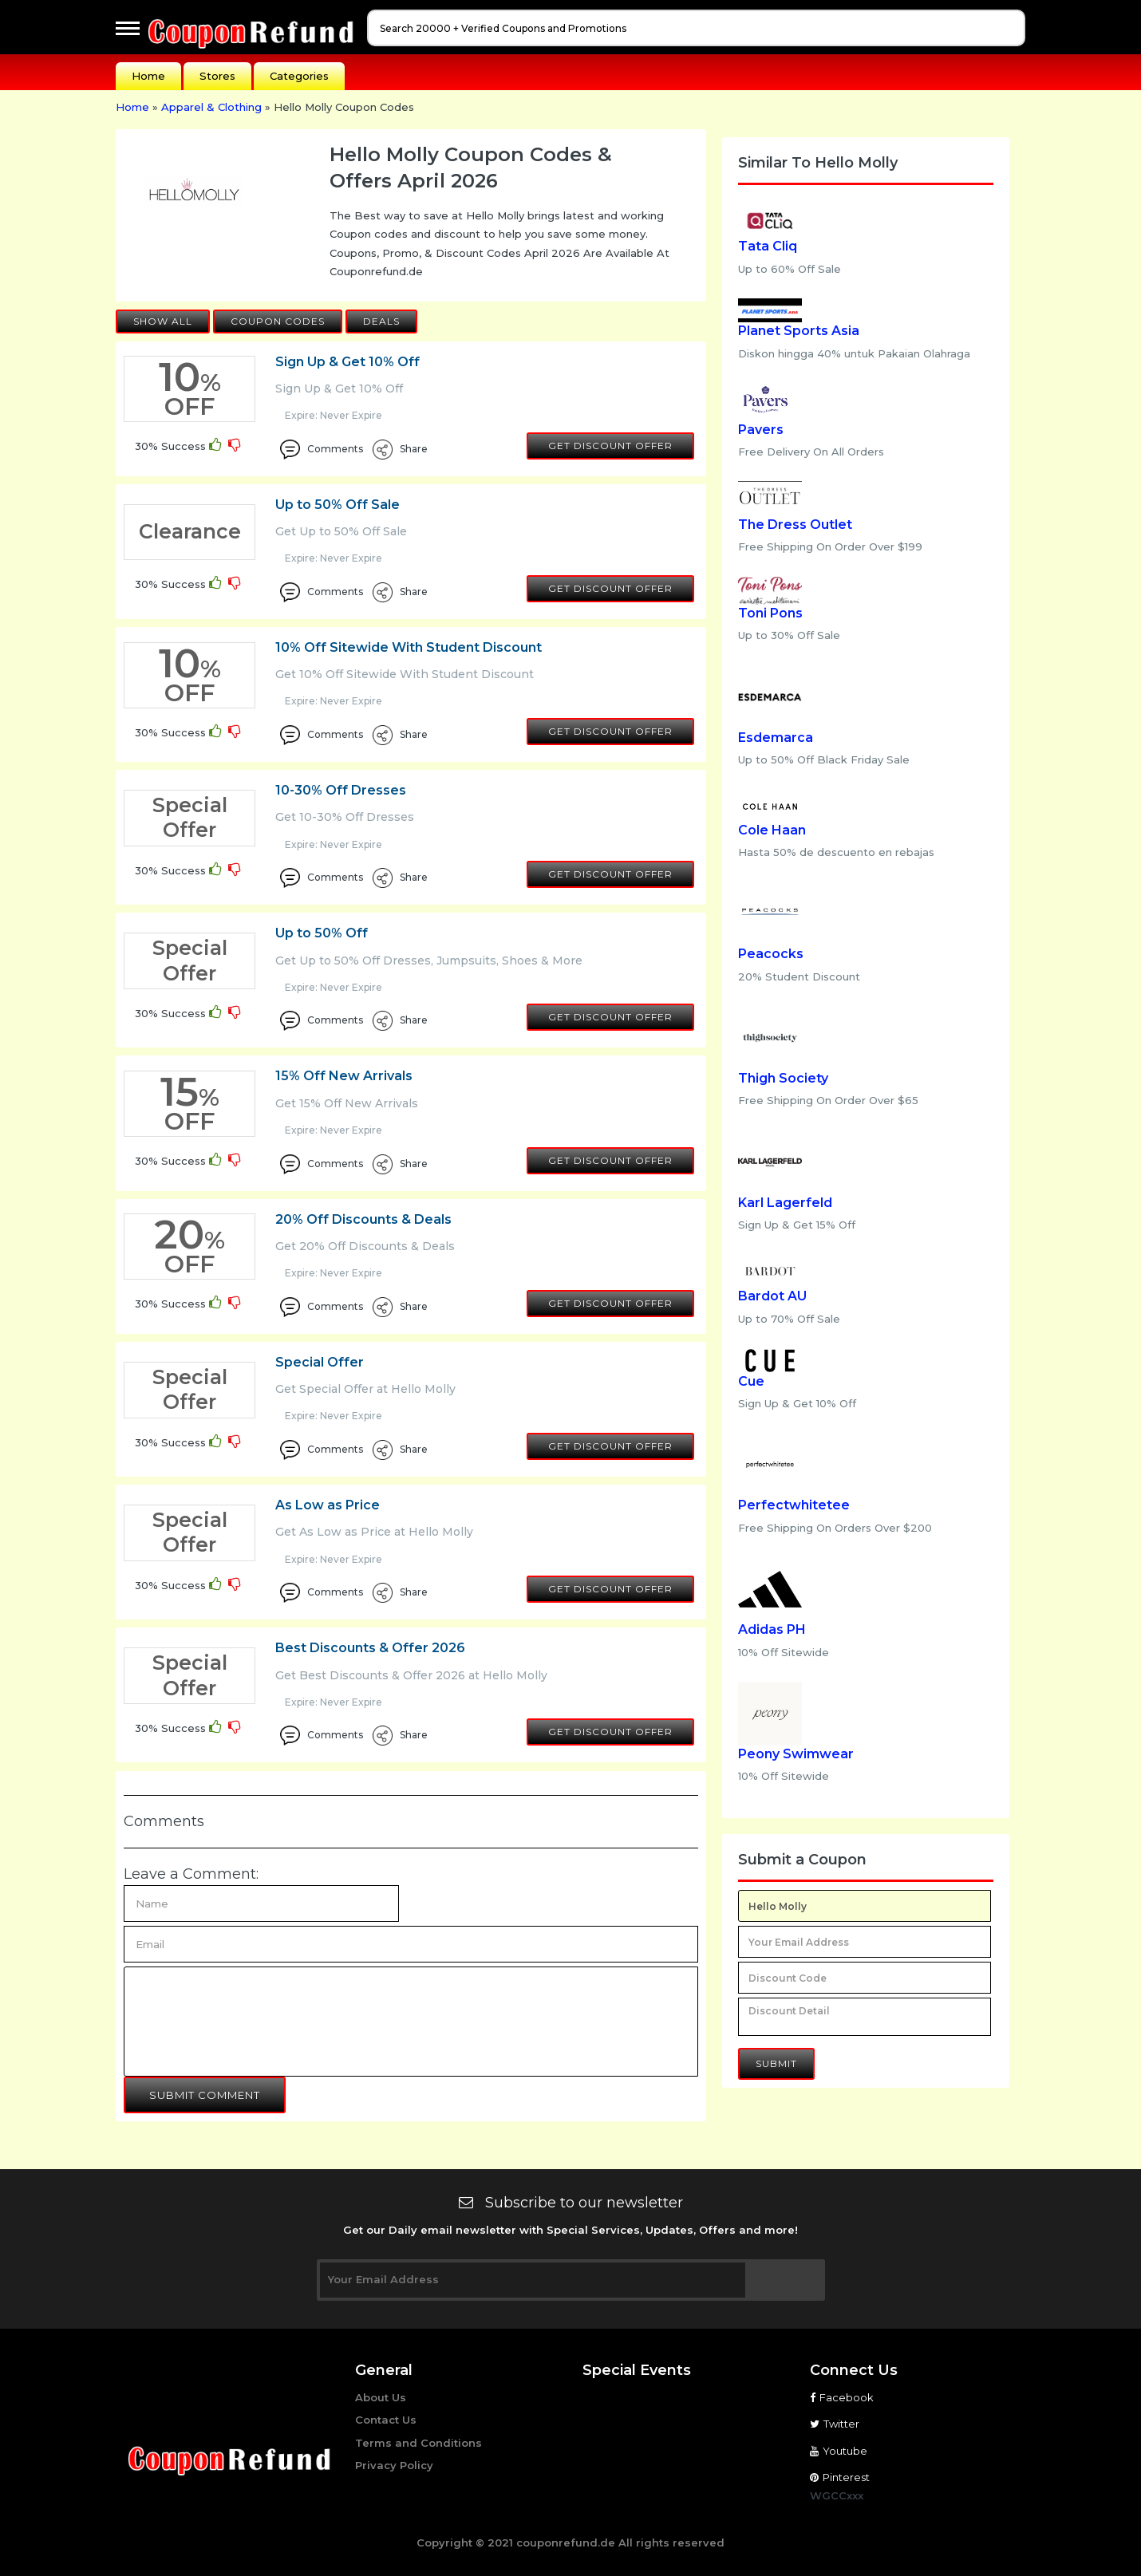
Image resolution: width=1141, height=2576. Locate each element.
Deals (381, 321)
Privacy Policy (394, 2465)
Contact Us (386, 2419)
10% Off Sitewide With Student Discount (408, 647)
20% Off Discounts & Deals (363, 1219)
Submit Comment (204, 2095)
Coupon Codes (278, 321)
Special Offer (319, 1362)
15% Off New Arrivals (344, 1075)
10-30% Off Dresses (340, 790)
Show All (162, 321)
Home (148, 75)
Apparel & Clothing (211, 107)
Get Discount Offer (610, 446)
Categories (299, 75)
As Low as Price (327, 1505)
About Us (380, 2397)
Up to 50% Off (321, 933)
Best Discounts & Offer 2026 (370, 1647)
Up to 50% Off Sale (337, 504)
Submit (776, 2063)
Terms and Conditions (418, 2442)
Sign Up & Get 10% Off (347, 361)
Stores (217, 75)
